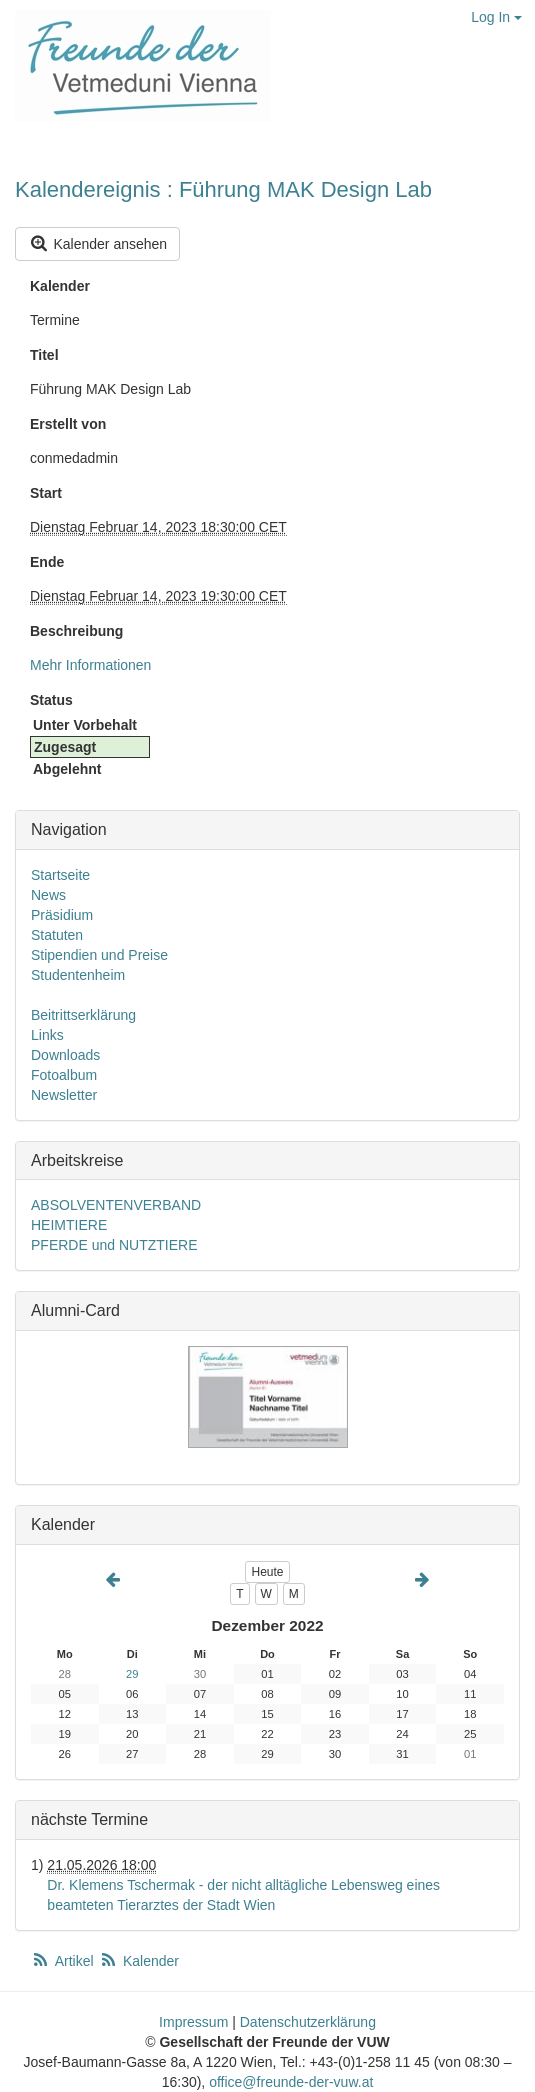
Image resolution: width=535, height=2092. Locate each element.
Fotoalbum (64, 1075)
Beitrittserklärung (83, 1015)
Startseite (60, 875)
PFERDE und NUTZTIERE (114, 1245)
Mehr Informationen (90, 665)
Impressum (193, 2022)
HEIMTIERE (69, 1225)
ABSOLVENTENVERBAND (116, 1205)
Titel (44, 355)
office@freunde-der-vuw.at (291, 2082)
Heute (267, 1572)
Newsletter (64, 1095)
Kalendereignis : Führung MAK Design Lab (223, 189)
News (48, 895)
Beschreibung (76, 631)
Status (51, 700)
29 (132, 1674)
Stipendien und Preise (99, 955)
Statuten (57, 935)
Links (47, 1035)
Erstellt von (68, 424)
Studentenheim (78, 975)
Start (46, 493)
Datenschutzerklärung (308, 2022)
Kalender (60, 286)
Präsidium (62, 915)
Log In (496, 17)
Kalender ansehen (97, 243)
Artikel (64, 1961)
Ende (47, 562)
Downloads (65, 1055)
